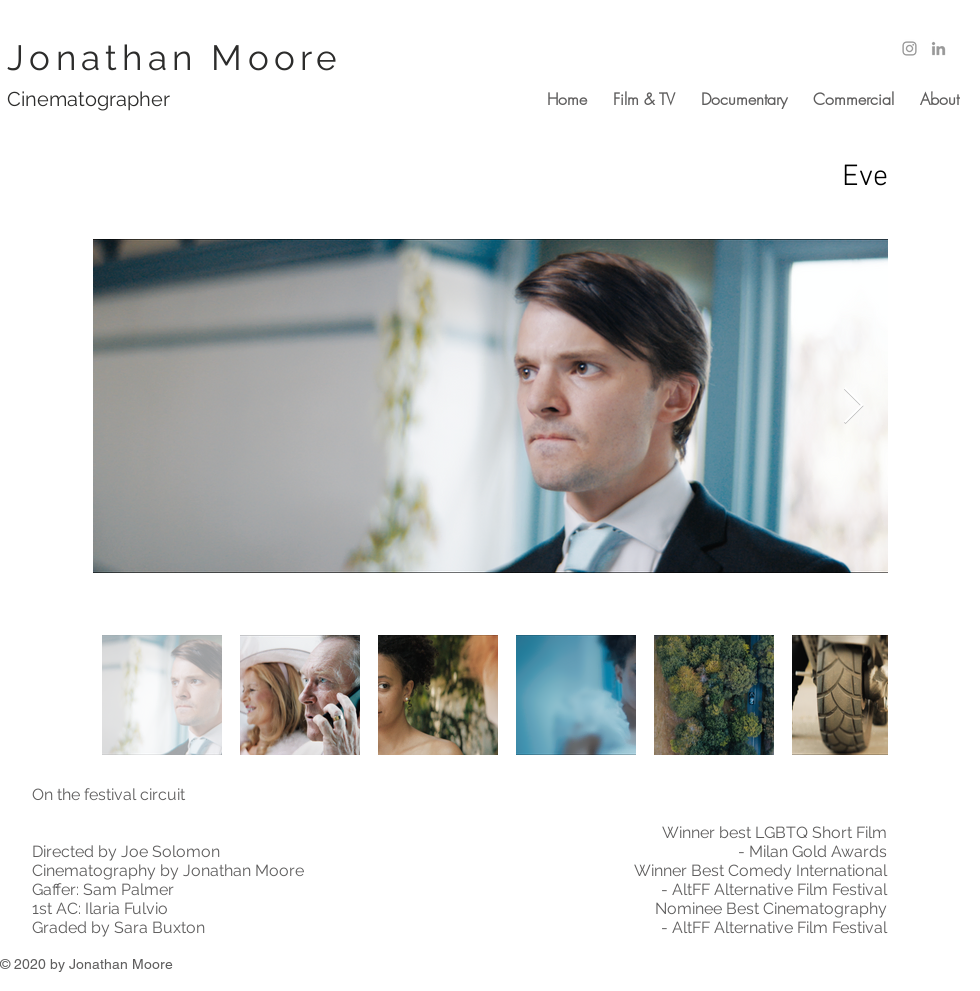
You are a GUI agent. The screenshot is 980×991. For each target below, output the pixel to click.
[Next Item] (853, 406)
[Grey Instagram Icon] (909, 48)
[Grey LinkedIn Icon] (938, 48)
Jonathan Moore (175, 57)
